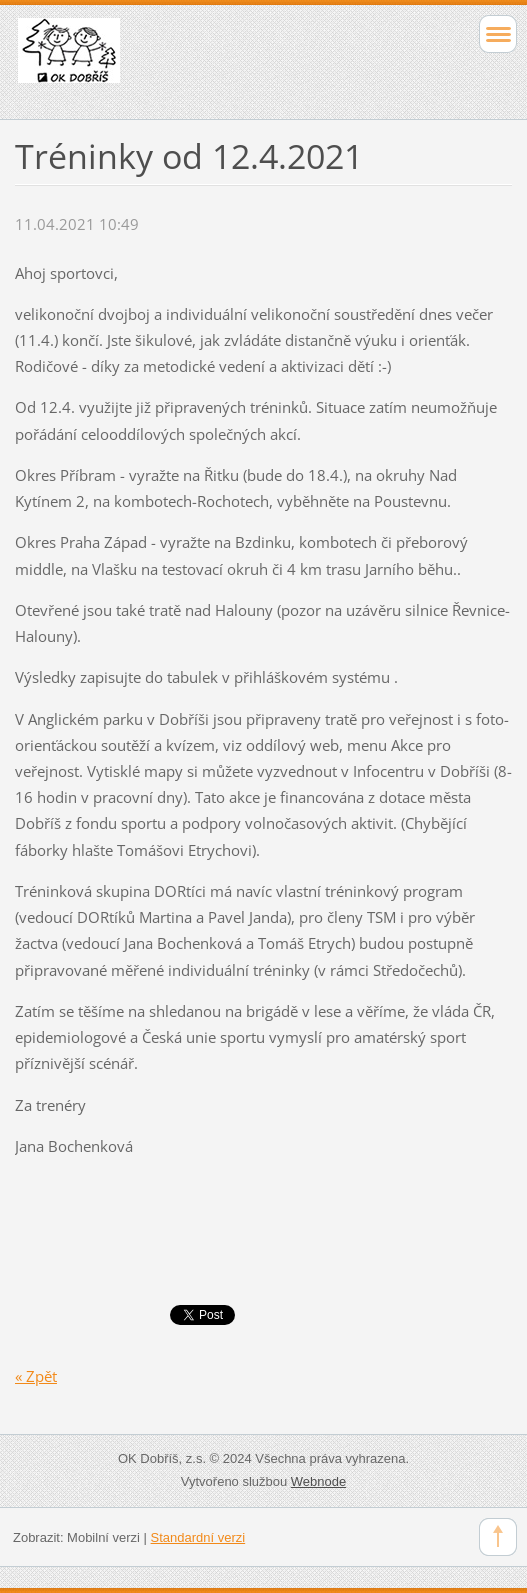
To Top (498, 1537)
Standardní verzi (198, 1537)
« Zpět (36, 1376)
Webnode (318, 1481)
